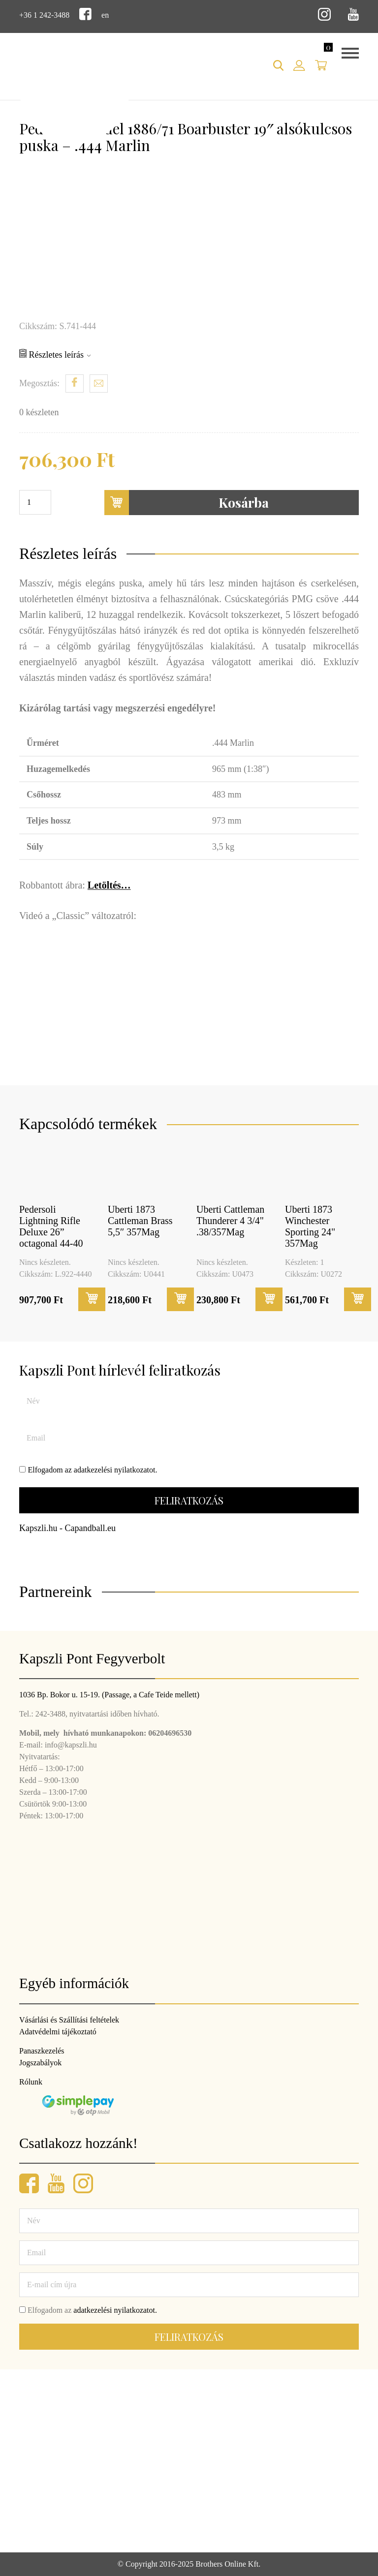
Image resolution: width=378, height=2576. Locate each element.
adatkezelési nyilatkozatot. (116, 1470)
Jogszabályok (40, 2062)
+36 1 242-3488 (44, 15)
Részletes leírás (55, 354)
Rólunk (30, 2082)
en (105, 15)
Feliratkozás (189, 1500)
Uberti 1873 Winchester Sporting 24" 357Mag (310, 1226)
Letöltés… (109, 885)
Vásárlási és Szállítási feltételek (69, 2020)
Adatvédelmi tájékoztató (57, 2031)
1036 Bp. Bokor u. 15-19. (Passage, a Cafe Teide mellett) (109, 1694)
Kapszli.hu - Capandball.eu (67, 1528)
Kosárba (186, 502)
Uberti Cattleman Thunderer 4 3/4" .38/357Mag (230, 1220)
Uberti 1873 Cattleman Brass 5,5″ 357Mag (140, 1220)
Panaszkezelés (41, 2051)
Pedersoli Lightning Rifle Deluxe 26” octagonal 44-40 (51, 1226)
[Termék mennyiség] (35, 502)
